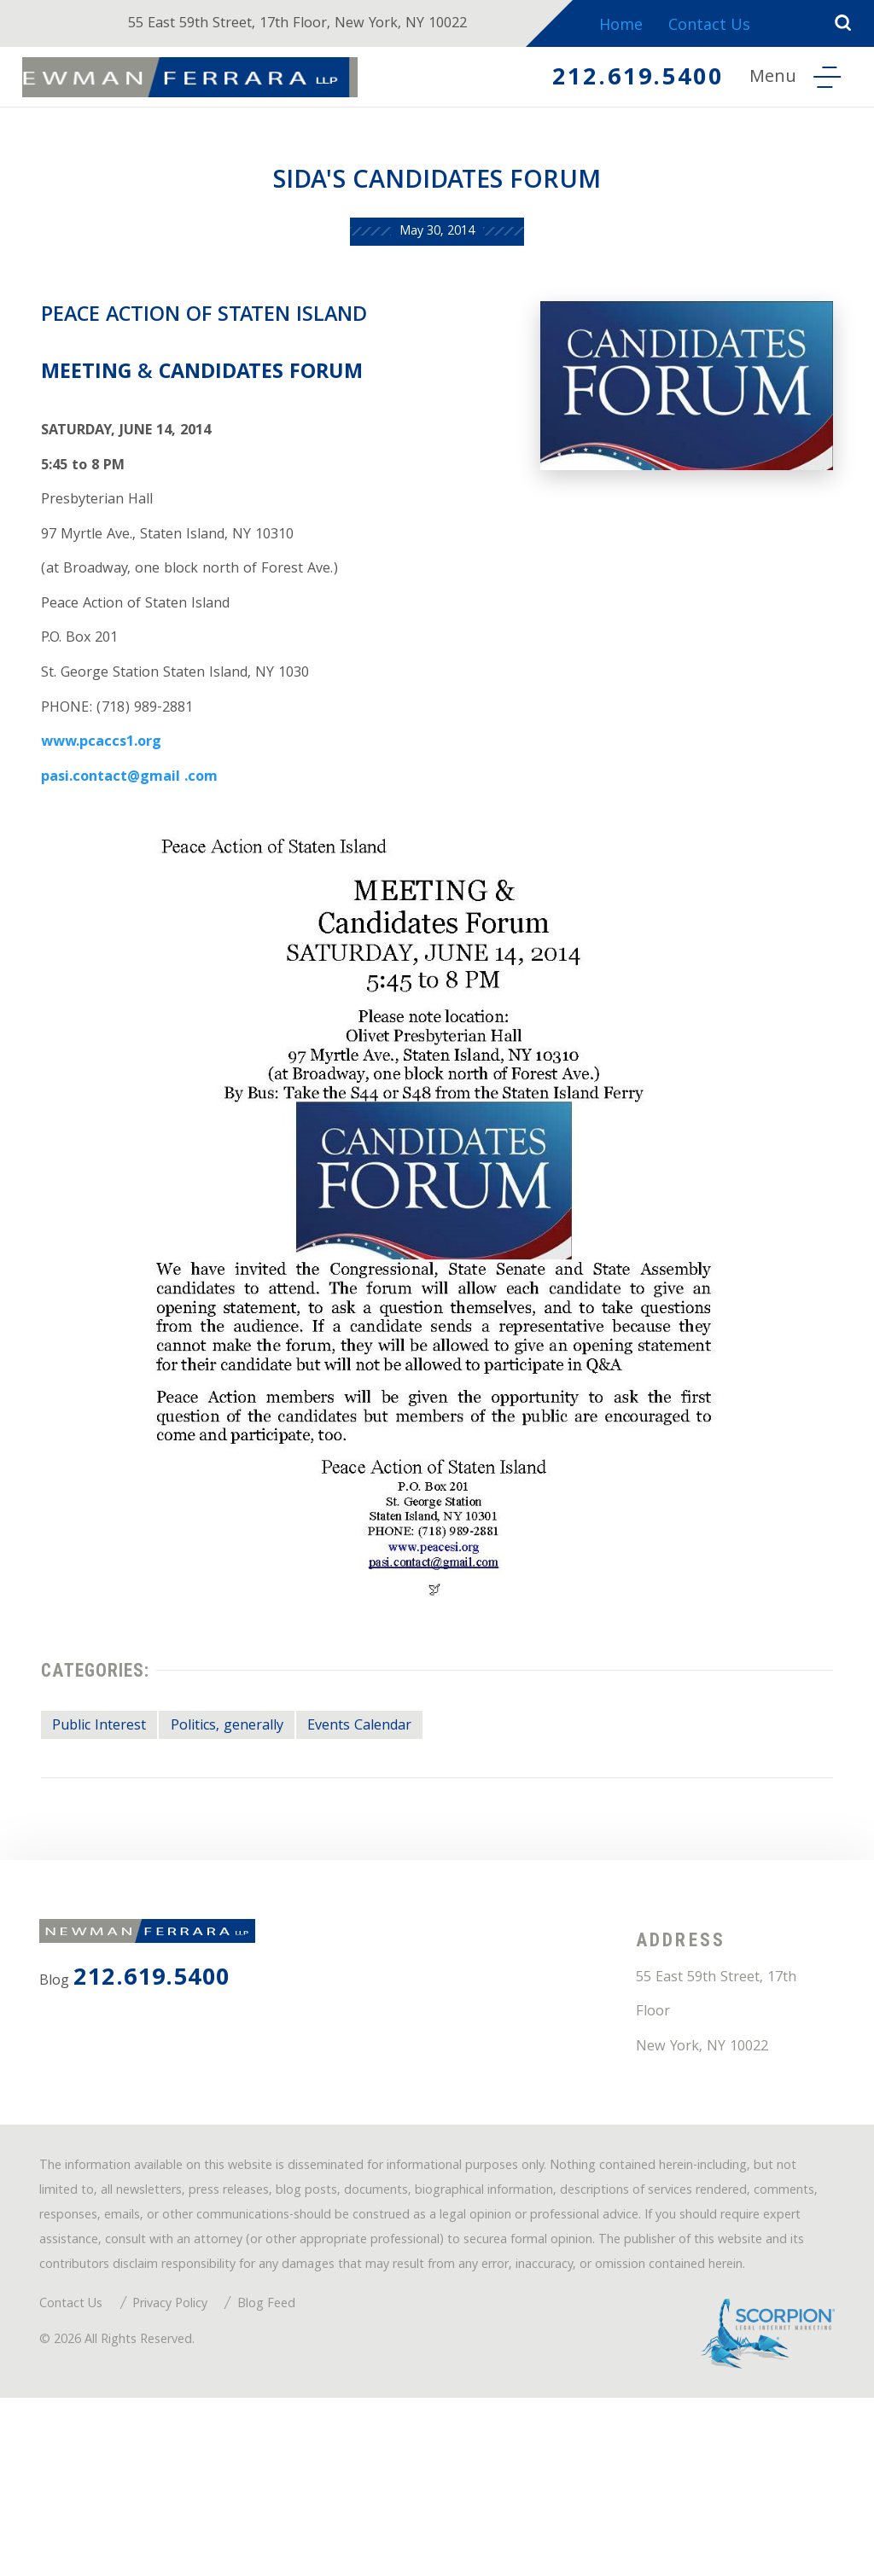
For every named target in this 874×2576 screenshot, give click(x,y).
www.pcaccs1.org (109, 804)
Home (634, 27)
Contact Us (725, 27)
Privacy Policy (188, 2473)
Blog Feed (294, 2473)
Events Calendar (402, 1807)
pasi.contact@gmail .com (140, 842)
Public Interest (110, 1807)
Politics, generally (253, 1807)
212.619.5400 (622, 80)
